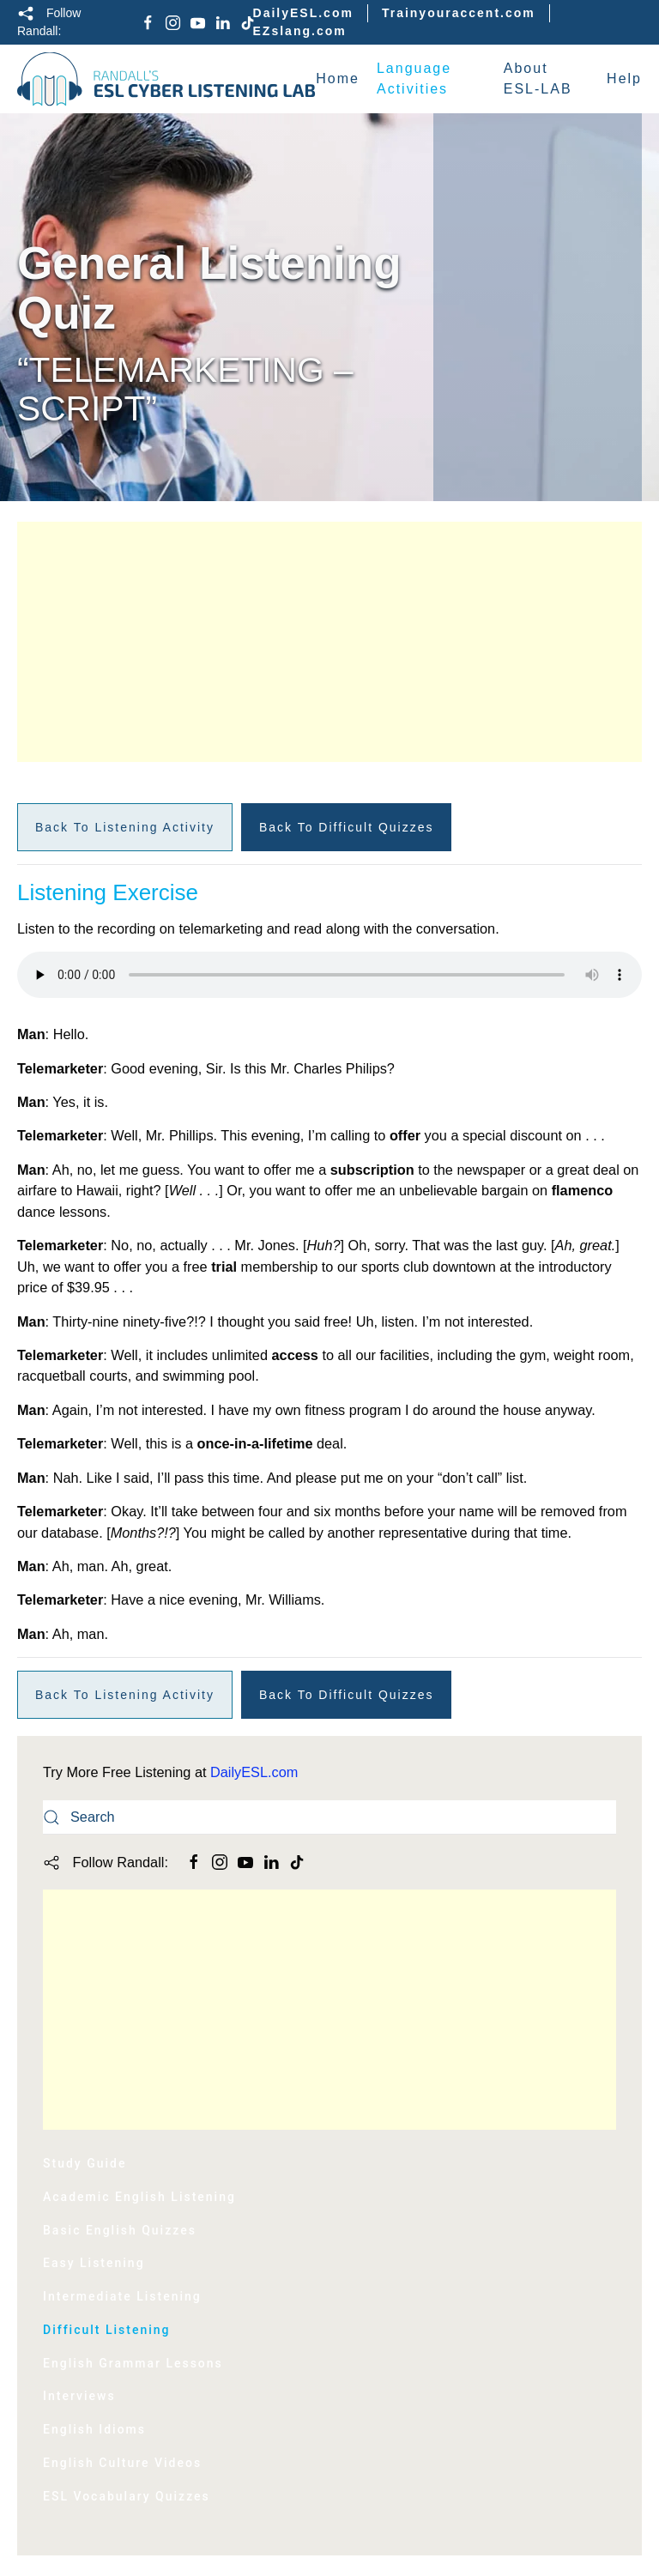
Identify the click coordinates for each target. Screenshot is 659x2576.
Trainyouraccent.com (458, 13)
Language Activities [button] (414, 78)
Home (338, 78)
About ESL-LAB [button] (538, 78)
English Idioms (94, 2429)
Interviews (79, 2396)
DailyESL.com (303, 13)
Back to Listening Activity (125, 827)
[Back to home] (166, 79)
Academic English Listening (139, 2197)
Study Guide (84, 2163)
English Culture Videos (122, 2463)
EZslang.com (300, 31)
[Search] (329, 1817)
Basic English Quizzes (119, 2230)
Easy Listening (94, 2263)
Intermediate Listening (122, 2296)
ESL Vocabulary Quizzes (126, 2496)
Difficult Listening (107, 2330)
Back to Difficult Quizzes (346, 827)
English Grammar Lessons (133, 2363)
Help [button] (624, 78)
